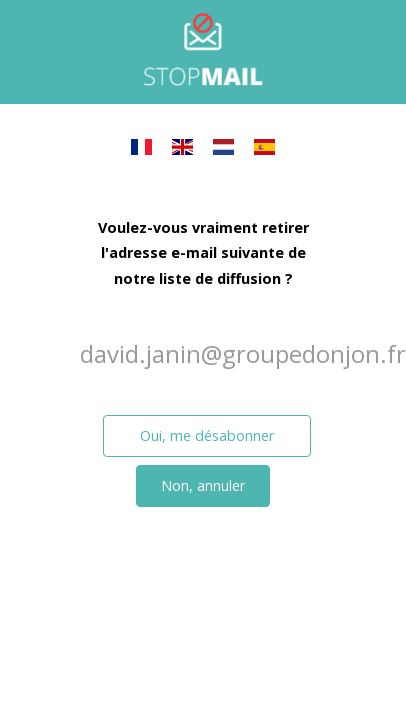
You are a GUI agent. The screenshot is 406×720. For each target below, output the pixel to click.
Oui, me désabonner (207, 435)
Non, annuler (203, 485)
